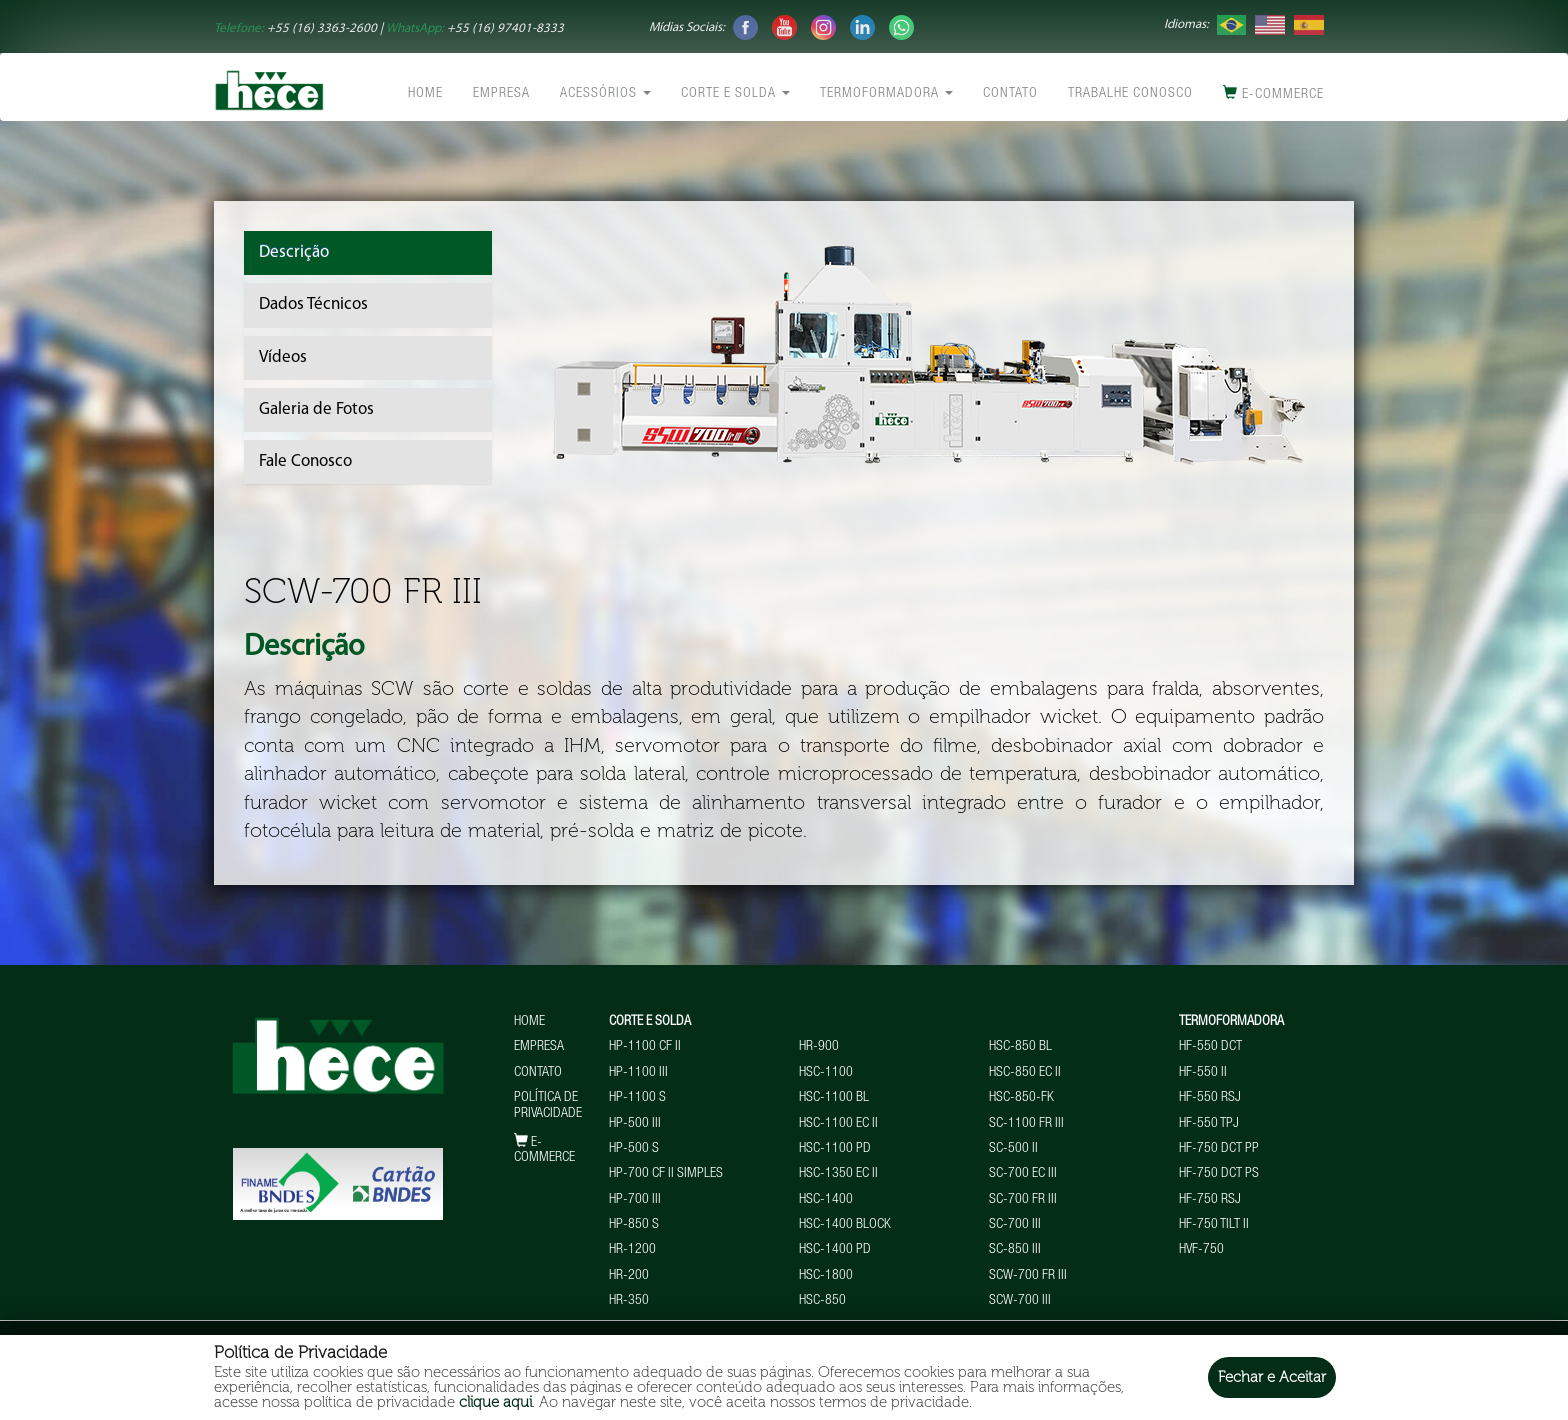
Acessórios (605, 94)
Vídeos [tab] (283, 357)
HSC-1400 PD (835, 1250)
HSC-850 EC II (1025, 1073)
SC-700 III (1015, 1225)
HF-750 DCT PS (1219, 1174)
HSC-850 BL (1020, 1047)
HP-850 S (634, 1225)
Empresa (501, 94)
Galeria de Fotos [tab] (316, 409)
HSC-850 (822, 1301)
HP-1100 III (638, 1073)
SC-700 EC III (1023, 1174)
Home (425, 94)
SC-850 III (1015, 1250)
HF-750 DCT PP (1219, 1149)
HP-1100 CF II (645, 1047)
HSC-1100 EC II (838, 1124)
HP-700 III (635, 1200)
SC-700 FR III (1023, 1200)
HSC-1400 (826, 1200)
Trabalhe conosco (1130, 94)
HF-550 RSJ (1210, 1098)
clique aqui (495, 1402)
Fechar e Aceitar (1272, 1377)
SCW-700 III (1020, 1301)
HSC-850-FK (1021, 1098)
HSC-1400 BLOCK (845, 1225)
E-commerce (1273, 93)
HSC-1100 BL (834, 1098)
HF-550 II (1203, 1073)
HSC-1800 (826, 1276)
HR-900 (819, 1047)
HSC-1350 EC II (838, 1174)
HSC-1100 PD (835, 1149)
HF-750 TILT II (1214, 1225)
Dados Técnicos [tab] (313, 304)
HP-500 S (634, 1149)
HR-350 (629, 1301)
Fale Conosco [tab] (305, 461)
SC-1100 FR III (1026, 1124)
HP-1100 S (637, 1098)
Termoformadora (886, 94)
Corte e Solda (735, 94)
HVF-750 (1201, 1250)
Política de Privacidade (548, 1105)
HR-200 (629, 1276)
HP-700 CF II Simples (666, 1174)
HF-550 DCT (1210, 1047)
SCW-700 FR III (1028, 1276)
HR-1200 (632, 1250)
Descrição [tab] (294, 252)
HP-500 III (635, 1124)
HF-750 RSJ (1210, 1200)
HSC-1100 (826, 1073)
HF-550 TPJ (1209, 1124)
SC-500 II (1013, 1149)
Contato (1010, 94)
